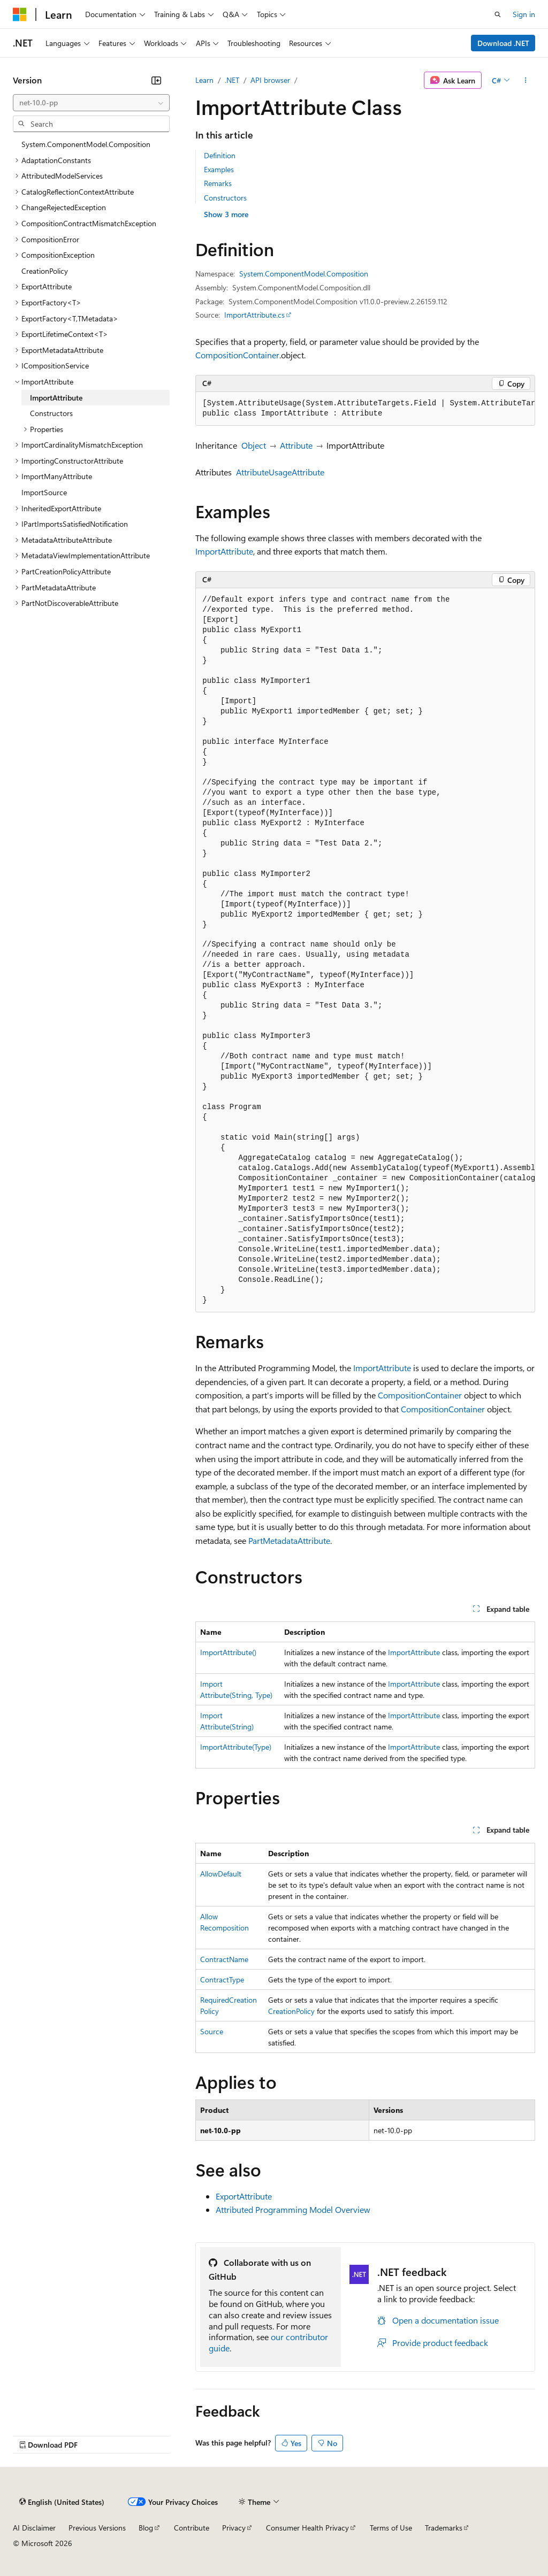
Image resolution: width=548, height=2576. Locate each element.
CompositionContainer (237, 354)
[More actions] (525, 80)
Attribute (296, 445)
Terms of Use (391, 2528)
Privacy (234, 2528)
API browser (270, 80)
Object (253, 445)
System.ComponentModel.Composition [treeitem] (85, 144)
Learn (204, 80)
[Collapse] (156, 80)
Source (211, 2031)
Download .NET (503, 43)
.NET (232, 80)
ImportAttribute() (228, 1652)
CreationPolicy (291, 2011)
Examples (219, 169)
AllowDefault (220, 1873)
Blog (146, 2528)
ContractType (222, 1979)
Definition (219, 155)
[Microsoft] (20, 14)
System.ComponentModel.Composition (303, 273)
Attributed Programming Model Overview (293, 2209)
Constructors (225, 198)
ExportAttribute (244, 2196)
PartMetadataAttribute (289, 1540)
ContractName (224, 1959)
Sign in (524, 14)
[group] (365, 409)
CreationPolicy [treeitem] (44, 271)
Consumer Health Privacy (307, 2528)
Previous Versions (97, 2528)
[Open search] (497, 14)
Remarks (218, 183)
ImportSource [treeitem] (44, 492)
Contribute (191, 2528)
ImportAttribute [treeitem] (56, 398)
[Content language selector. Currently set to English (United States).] (62, 2501)
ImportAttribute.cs (254, 315)
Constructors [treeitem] (51, 413)
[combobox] (91, 102)
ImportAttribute (224, 551)
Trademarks (443, 2528)
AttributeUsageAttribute (280, 472)
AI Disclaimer (34, 2528)
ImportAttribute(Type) (235, 1747)
